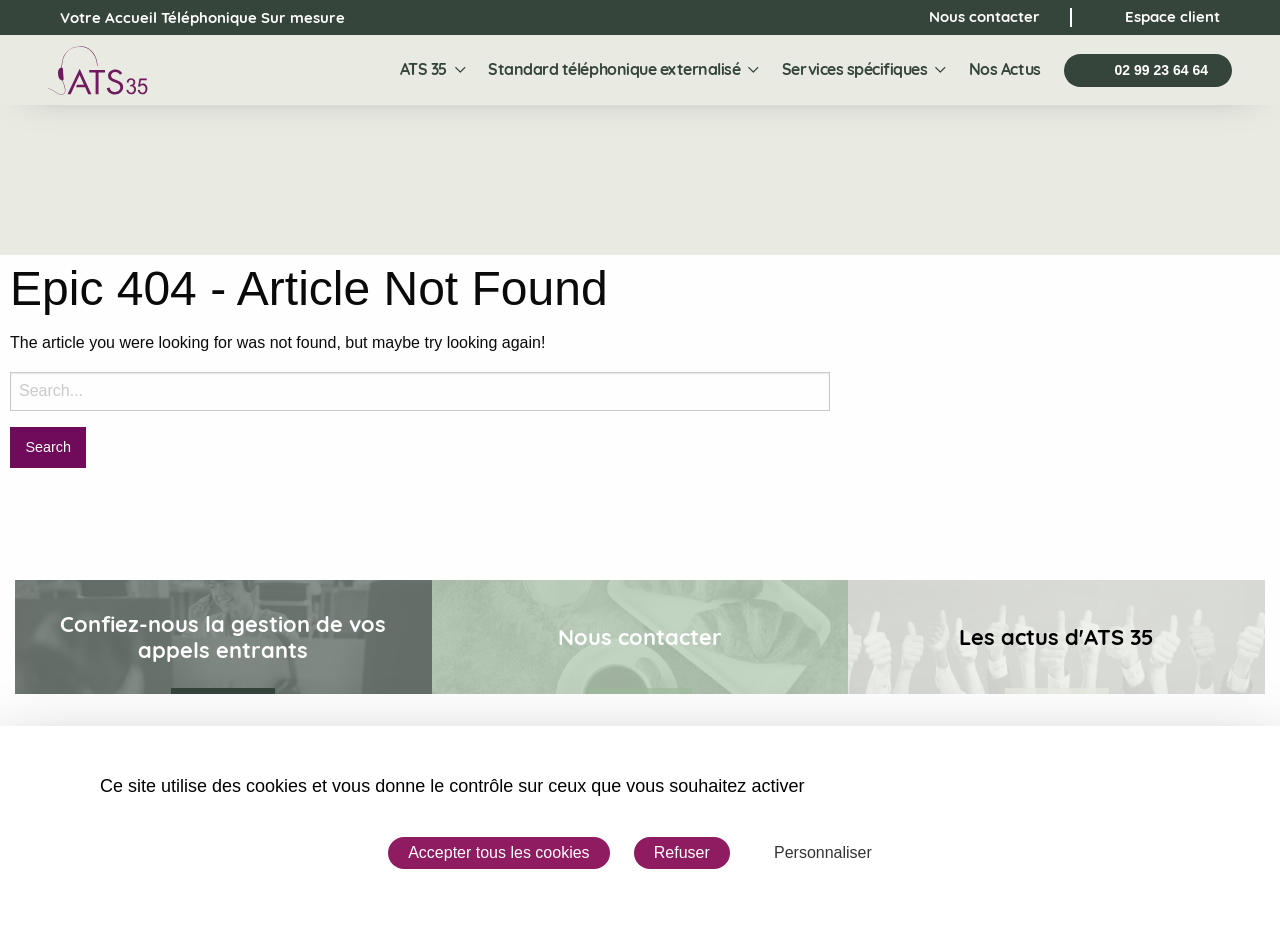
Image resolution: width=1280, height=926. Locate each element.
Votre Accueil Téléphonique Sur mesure (185, 18)
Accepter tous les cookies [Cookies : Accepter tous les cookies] (498, 852)
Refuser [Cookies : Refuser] (682, 852)
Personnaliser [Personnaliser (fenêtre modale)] (823, 852)
